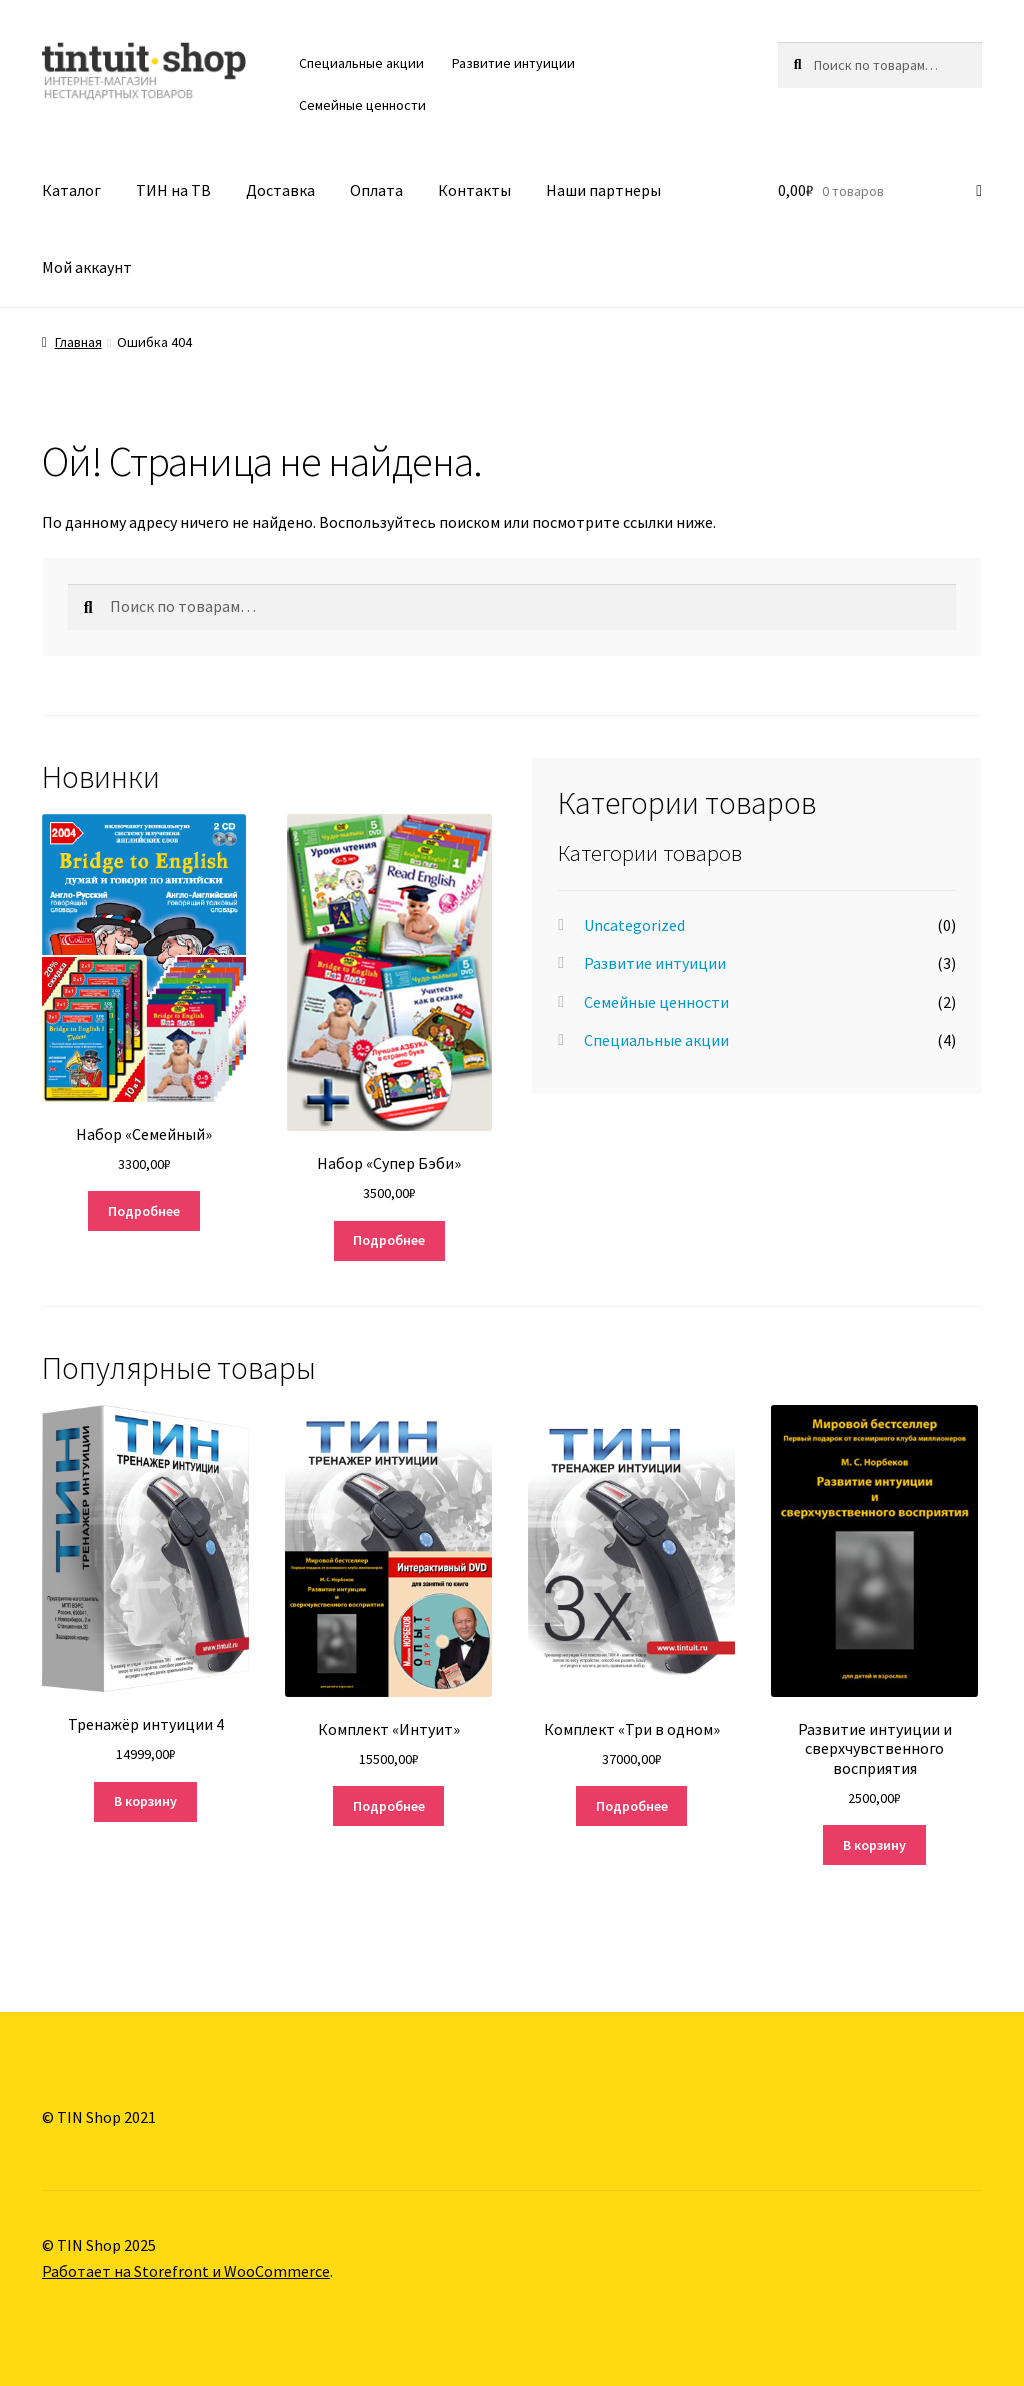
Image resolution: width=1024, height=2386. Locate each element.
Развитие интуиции (513, 63)
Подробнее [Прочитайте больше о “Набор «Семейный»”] (144, 1211)
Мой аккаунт (87, 267)
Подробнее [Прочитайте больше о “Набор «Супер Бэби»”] (389, 1240)
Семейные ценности (362, 105)
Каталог (71, 190)
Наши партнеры (603, 190)
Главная (78, 342)
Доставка (280, 190)
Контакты (474, 190)
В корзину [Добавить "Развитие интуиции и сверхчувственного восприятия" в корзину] (874, 1845)
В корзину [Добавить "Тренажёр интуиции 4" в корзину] (145, 1801)
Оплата (376, 190)
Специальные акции (361, 63)
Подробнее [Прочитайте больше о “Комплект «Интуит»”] (389, 1806)
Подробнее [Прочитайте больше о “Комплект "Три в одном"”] (632, 1806)
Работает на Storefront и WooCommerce (186, 2271)
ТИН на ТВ (173, 190)
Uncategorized (634, 925)
